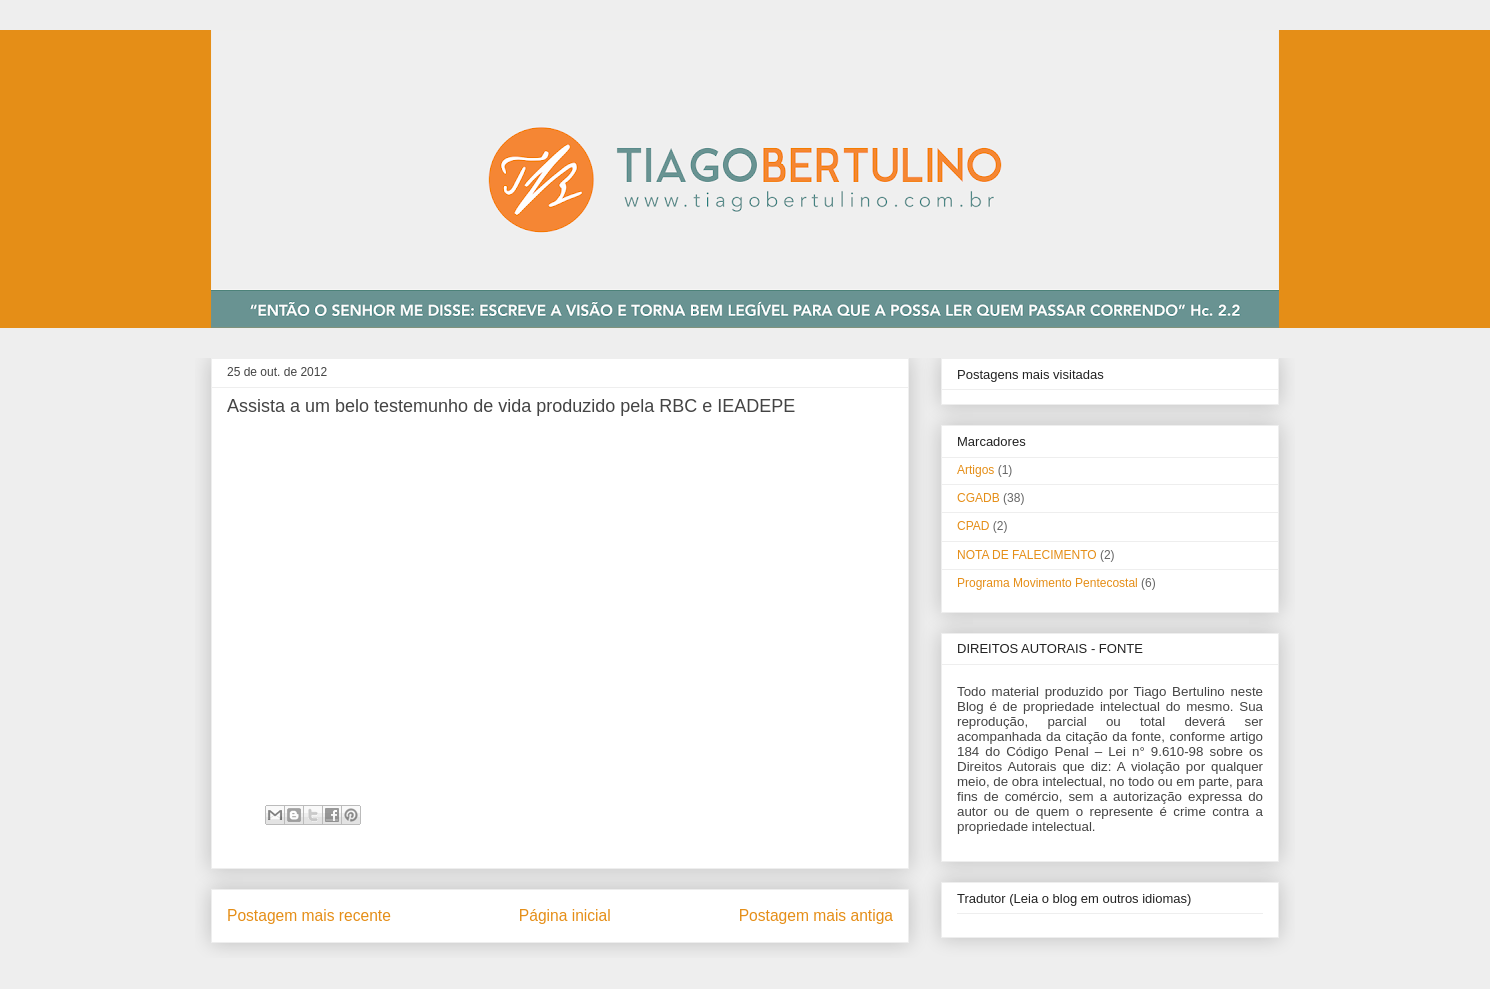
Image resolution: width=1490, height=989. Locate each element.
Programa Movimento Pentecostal (1047, 583)
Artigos (975, 470)
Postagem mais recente (309, 915)
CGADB (978, 498)
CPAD (973, 526)
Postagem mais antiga (816, 915)
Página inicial (565, 915)
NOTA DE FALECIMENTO (1027, 555)
